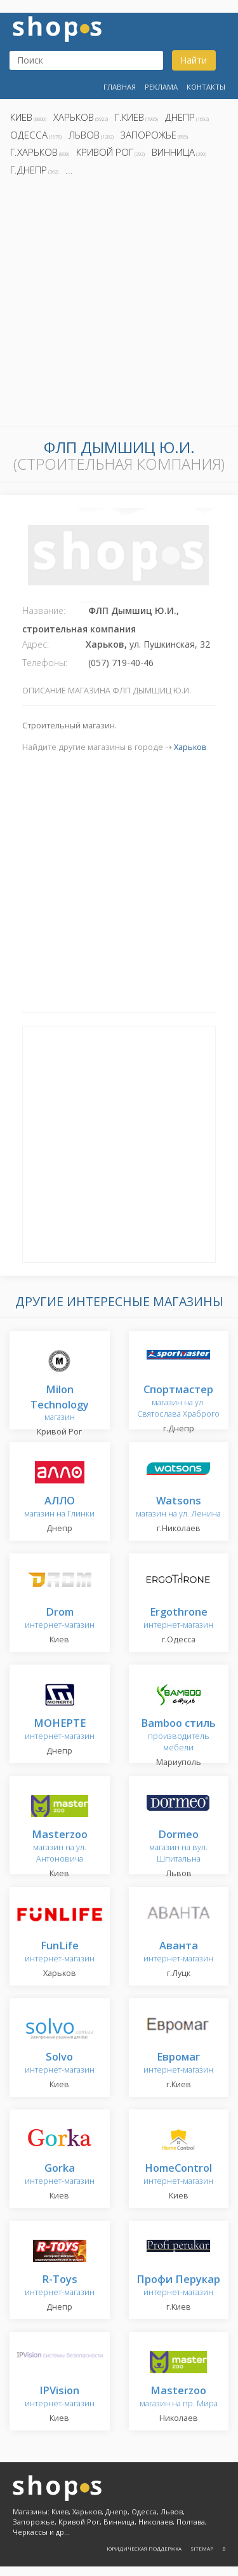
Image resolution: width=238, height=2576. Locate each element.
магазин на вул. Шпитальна (178, 1847)
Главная (119, 87)
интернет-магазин (60, 1618)
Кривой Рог (104, 152)
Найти (193, 60)
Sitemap (201, 2548)
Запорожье (148, 134)
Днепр (180, 117)
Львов (84, 134)
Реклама (161, 87)
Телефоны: (44, 663)
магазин (59, 1403)
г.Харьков (34, 152)
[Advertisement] (119, 305)
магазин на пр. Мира (179, 2397)
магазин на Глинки (59, 1507)
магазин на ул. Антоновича (60, 1847)
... (69, 169)
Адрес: (35, 644)
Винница (173, 152)
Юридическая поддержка (144, 2548)
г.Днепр (28, 169)
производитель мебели (178, 1735)
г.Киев (129, 117)
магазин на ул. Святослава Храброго (178, 1402)
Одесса (29, 134)
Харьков (73, 117)
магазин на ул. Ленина (178, 1507)
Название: (43, 610)
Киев (21, 117)
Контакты (206, 87)
